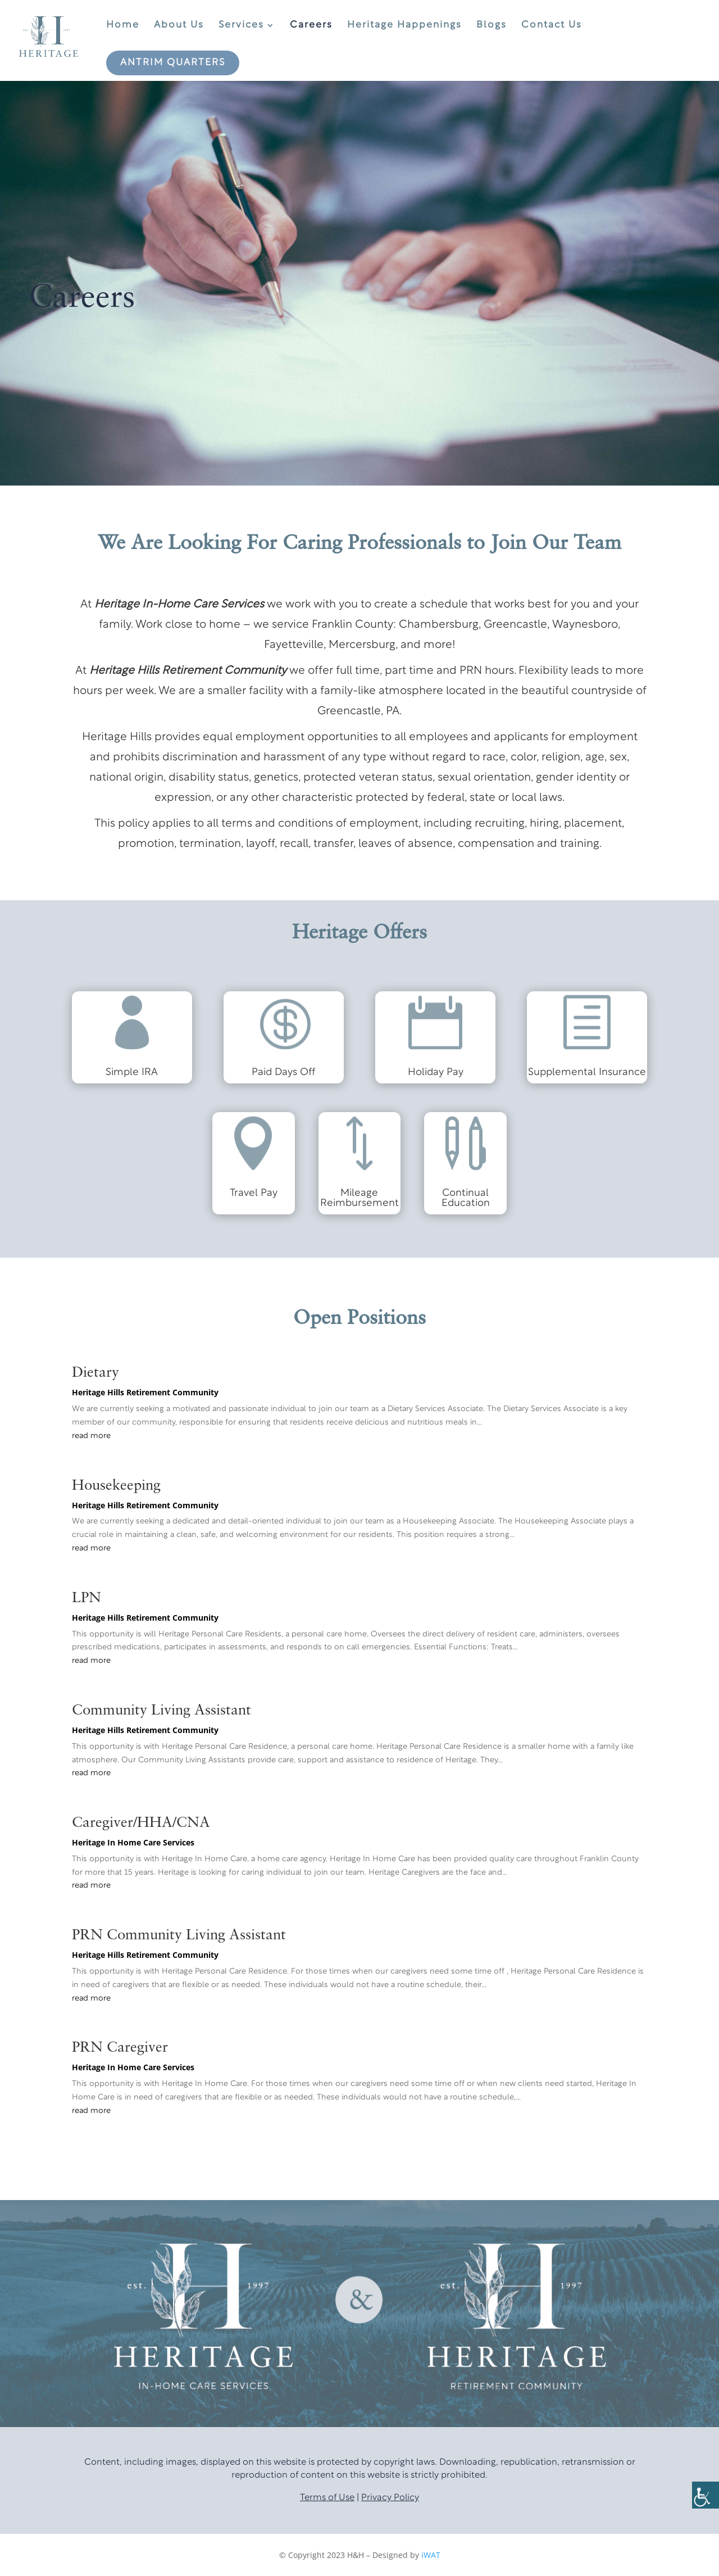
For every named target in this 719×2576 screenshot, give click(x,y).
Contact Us (551, 25)
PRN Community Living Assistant (179, 1935)
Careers (311, 25)
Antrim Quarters (172, 62)
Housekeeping (116, 1486)
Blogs (491, 25)
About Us (179, 25)
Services (241, 25)
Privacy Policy (390, 2498)
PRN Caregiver (120, 2047)
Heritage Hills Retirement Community (145, 1392)
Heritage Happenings (404, 25)
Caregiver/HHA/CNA (141, 1823)
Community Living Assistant (161, 1710)
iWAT (430, 2555)
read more (91, 1436)
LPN (86, 1598)
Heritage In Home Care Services (133, 1842)
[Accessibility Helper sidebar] (705, 2495)
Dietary (95, 1373)
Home (122, 25)
